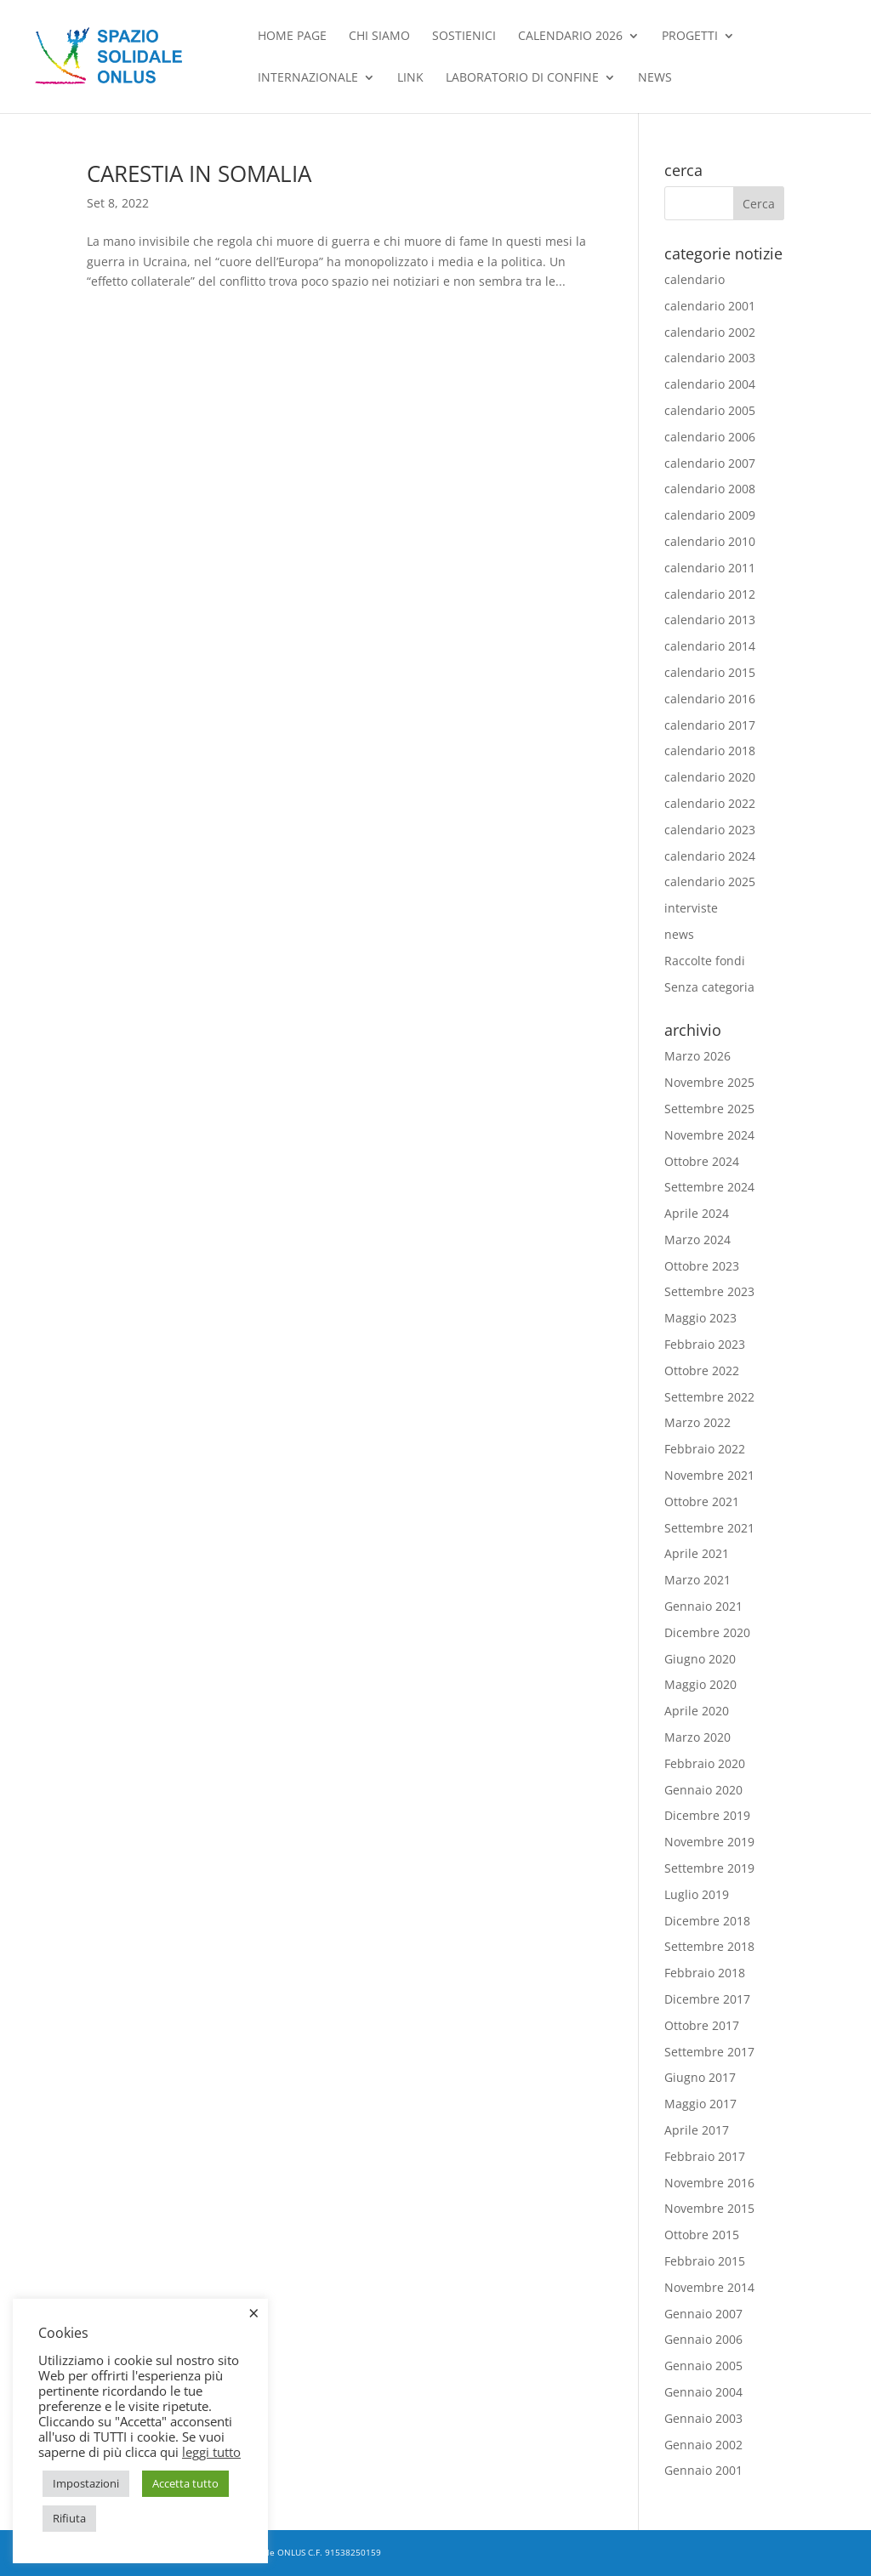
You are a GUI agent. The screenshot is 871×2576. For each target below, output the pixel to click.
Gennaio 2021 (703, 1606)
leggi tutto (211, 2451)
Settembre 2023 (709, 1291)
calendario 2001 (709, 306)
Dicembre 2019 (707, 1815)
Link (410, 78)
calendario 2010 (709, 541)
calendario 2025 (709, 881)
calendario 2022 (709, 803)
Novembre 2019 (709, 1842)
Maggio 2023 (700, 1318)
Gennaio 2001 (703, 2470)
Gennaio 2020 (703, 1790)
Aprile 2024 (696, 1213)
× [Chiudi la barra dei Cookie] (253, 2312)
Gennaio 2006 (703, 2339)
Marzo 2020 (697, 1737)
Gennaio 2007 (703, 2314)
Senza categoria (709, 987)
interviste (691, 908)
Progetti (690, 36)
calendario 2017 (709, 725)
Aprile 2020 (696, 1711)
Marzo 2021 (697, 1580)
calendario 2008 (709, 489)
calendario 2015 (709, 672)
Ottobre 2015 (701, 2234)
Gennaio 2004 (703, 2392)
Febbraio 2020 (704, 1763)
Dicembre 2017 (707, 1999)
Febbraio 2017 (704, 2156)
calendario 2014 (709, 646)
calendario (694, 279)
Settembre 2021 (709, 1528)
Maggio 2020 (700, 1684)
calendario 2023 (709, 830)
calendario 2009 (709, 515)
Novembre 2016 (709, 2183)
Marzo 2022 (697, 1422)
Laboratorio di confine (522, 78)
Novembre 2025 (709, 1082)
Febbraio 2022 (704, 1449)
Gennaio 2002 (703, 2445)
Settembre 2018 (709, 1946)
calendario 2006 (709, 437)
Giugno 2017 (700, 2077)
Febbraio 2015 (704, 2261)
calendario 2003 (709, 358)
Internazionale (308, 78)
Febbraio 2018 (704, 1973)
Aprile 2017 (696, 2130)
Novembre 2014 (709, 2287)
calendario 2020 (709, 777)
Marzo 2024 (697, 1239)
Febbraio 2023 (704, 1344)
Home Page (292, 36)
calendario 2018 (709, 750)
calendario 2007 (709, 463)
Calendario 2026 (570, 36)
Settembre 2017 (709, 2052)
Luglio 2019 (696, 1894)
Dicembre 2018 (707, 1921)
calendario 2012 (709, 594)
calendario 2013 (709, 619)
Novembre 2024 (709, 1135)
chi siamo (379, 36)
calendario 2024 (709, 856)
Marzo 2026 (697, 1056)
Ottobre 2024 (701, 1161)
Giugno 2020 (700, 1659)
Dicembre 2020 (707, 1632)
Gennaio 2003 (703, 2418)
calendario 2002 (709, 332)
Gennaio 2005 (703, 2365)
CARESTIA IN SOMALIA (199, 173)
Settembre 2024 (709, 1187)
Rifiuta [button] (69, 2518)
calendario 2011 (709, 568)
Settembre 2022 (709, 1397)
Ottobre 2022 (701, 1370)
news (655, 78)
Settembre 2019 (709, 1868)
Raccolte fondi (704, 960)
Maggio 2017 (700, 2103)
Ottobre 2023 (701, 1266)
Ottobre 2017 (701, 2025)
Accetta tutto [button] (185, 2483)
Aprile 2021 (696, 1553)
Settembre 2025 (709, 1108)
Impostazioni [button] (86, 2483)
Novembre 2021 (709, 1475)
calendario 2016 (709, 699)
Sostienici (464, 36)
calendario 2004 (709, 384)
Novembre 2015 (709, 2208)
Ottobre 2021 (701, 1501)
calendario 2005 (709, 410)
